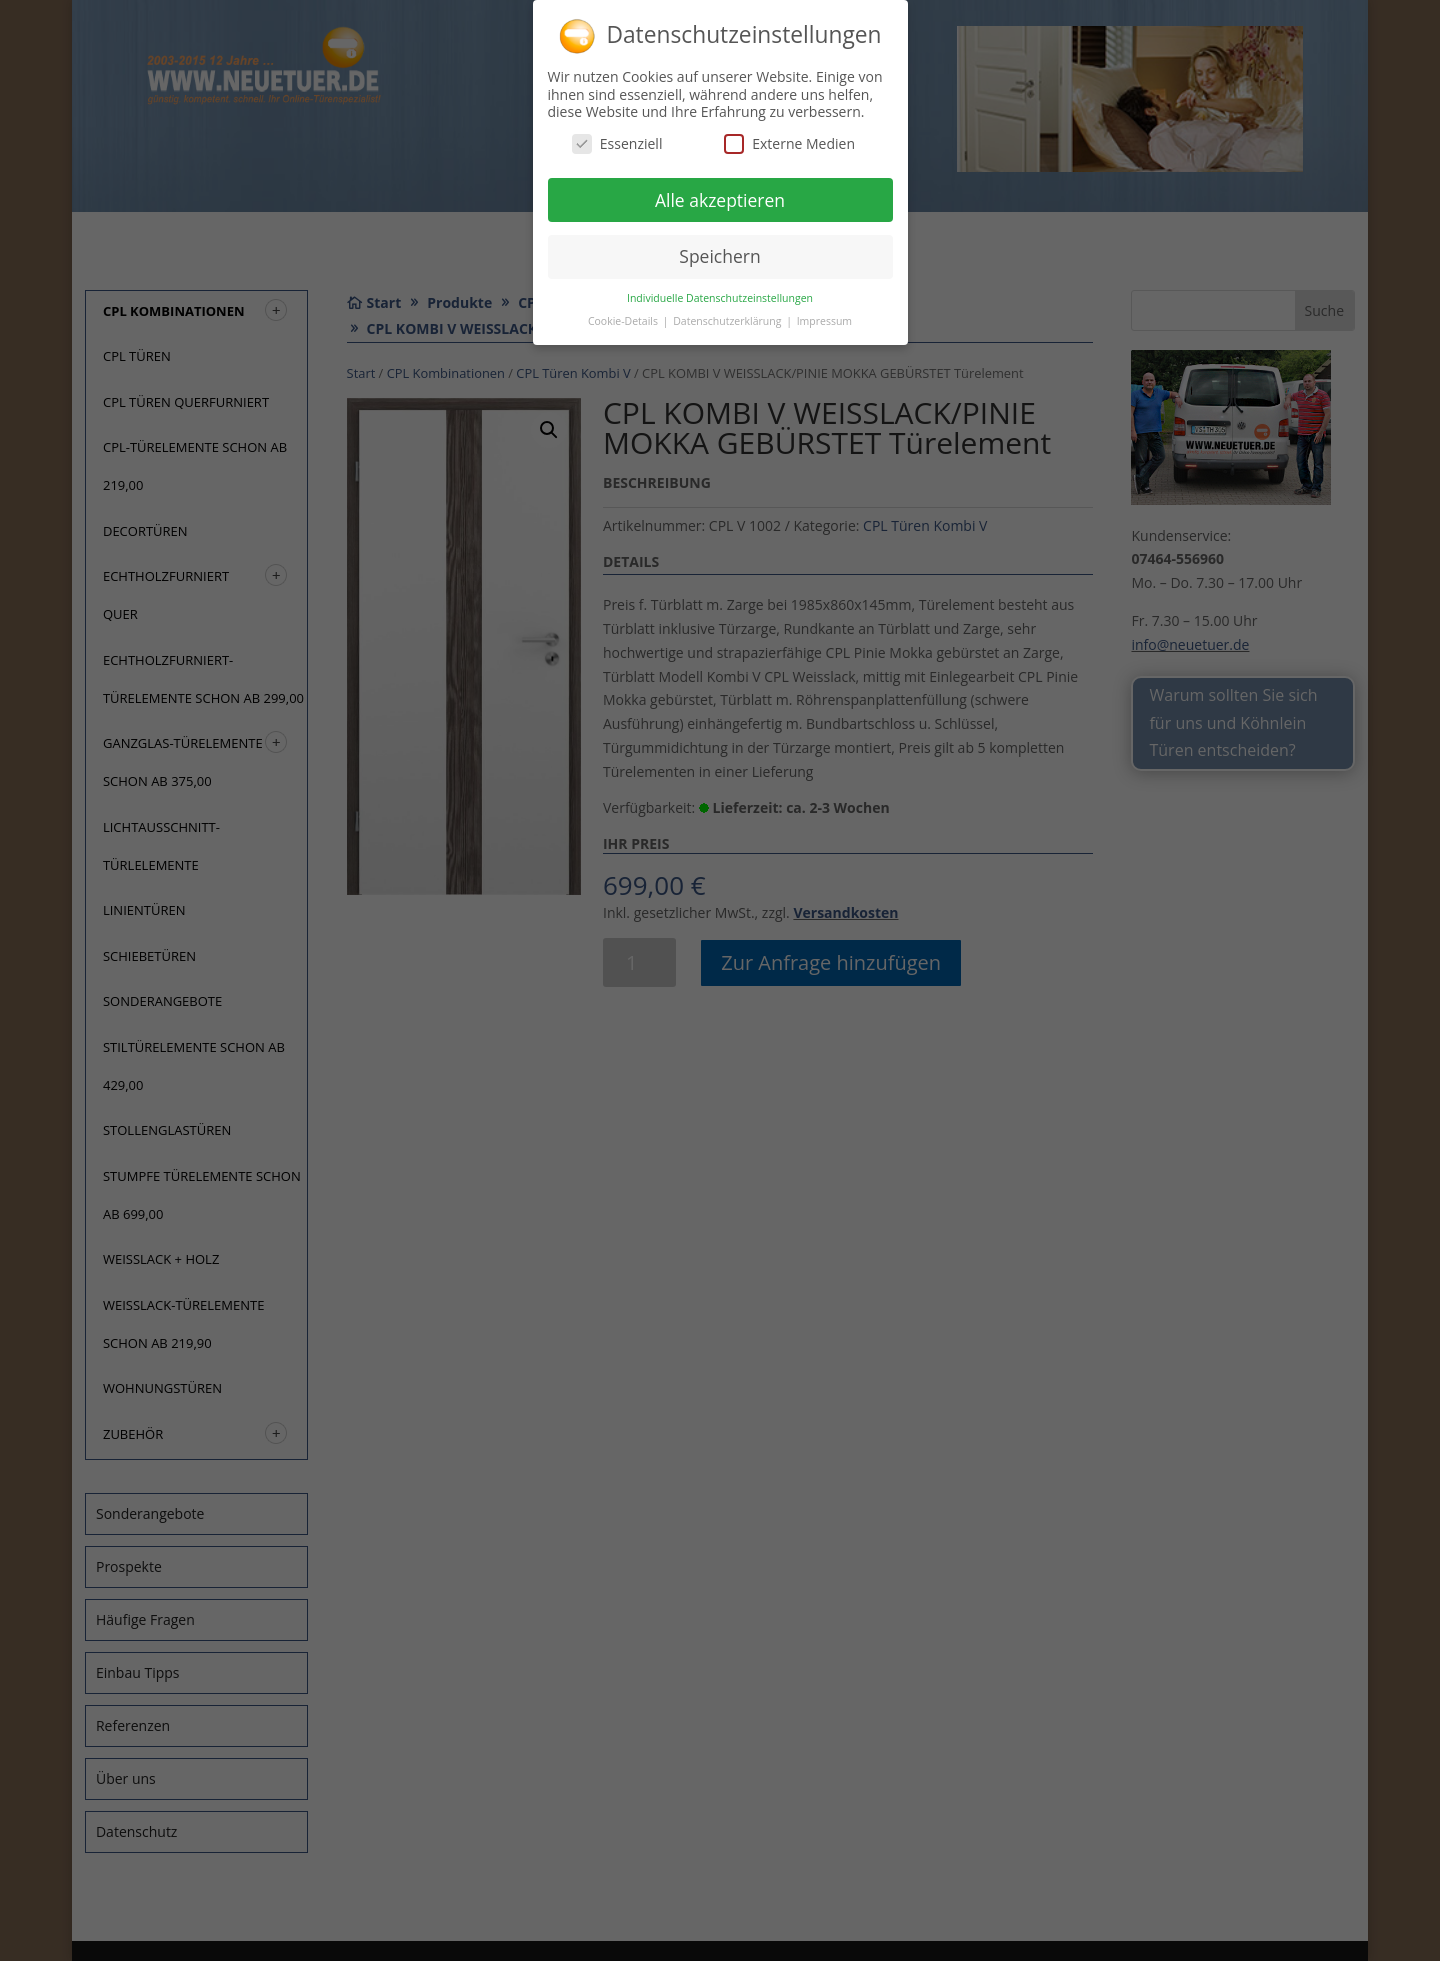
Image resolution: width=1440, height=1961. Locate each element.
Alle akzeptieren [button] (720, 193)
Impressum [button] (824, 314)
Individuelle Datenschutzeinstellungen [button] (720, 291)
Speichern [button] (719, 249)
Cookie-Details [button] (624, 314)
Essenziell (617, 136)
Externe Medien (789, 136)
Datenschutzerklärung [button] (728, 314)
